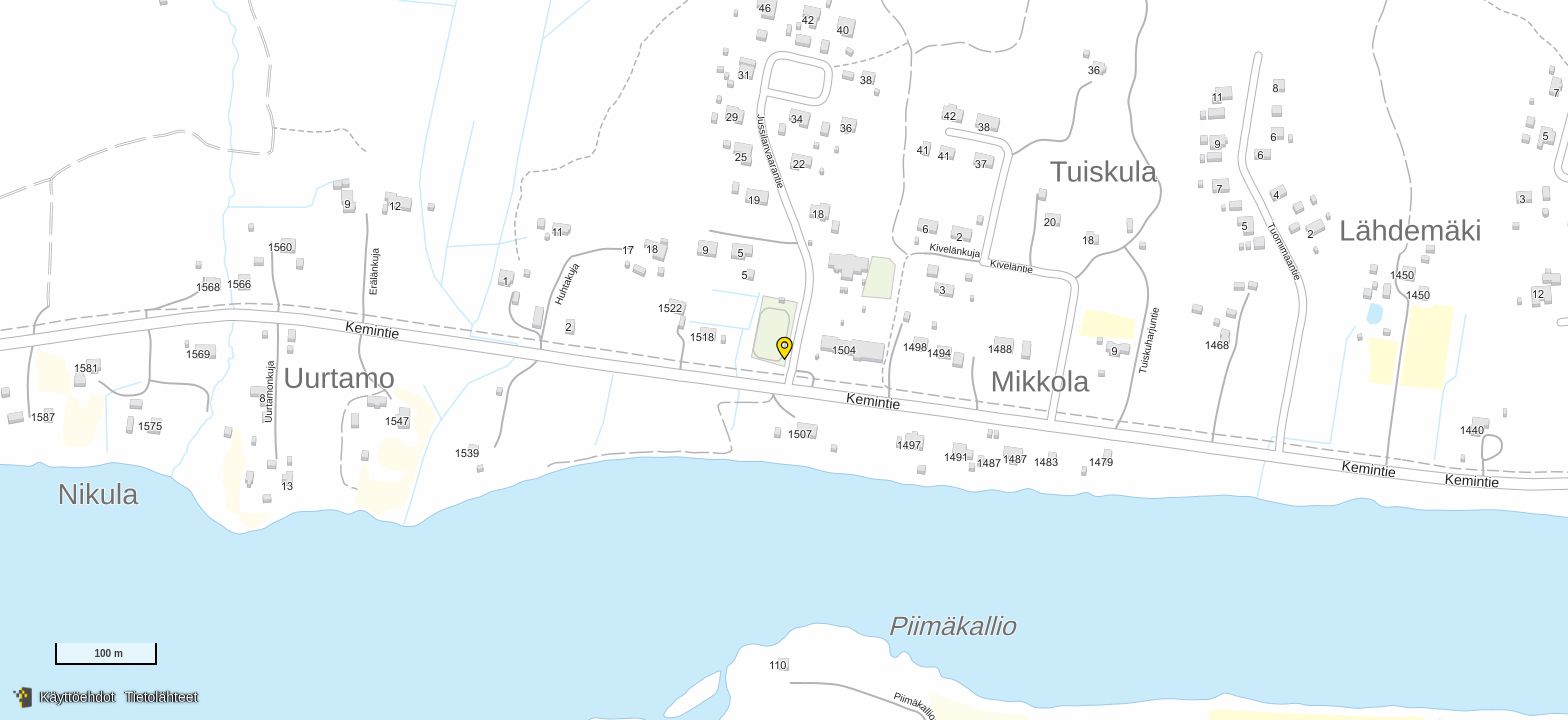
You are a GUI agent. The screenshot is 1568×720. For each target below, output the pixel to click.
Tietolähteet (161, 697)
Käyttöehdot (77, 697)
